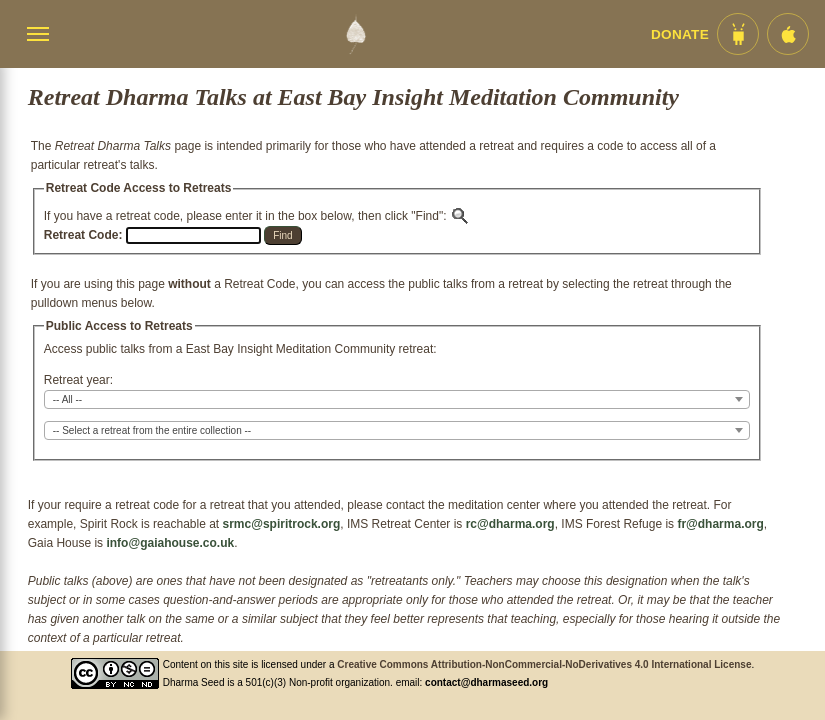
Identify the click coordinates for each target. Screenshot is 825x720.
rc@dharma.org (510, 524)
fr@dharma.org (720, 524)
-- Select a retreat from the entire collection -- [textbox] (152, 430)
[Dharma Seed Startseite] (355, 34)
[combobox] (397, 399)
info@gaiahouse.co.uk (170, 543)
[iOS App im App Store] (788, 34)
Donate (680, 34)
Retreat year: (78, 380)
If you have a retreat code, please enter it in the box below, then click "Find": (257, 216)
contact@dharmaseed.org (486, 682)
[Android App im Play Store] (738, 34)
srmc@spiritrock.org (282, 524)
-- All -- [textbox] (67, 399)
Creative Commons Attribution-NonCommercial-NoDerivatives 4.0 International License (544, 664)
